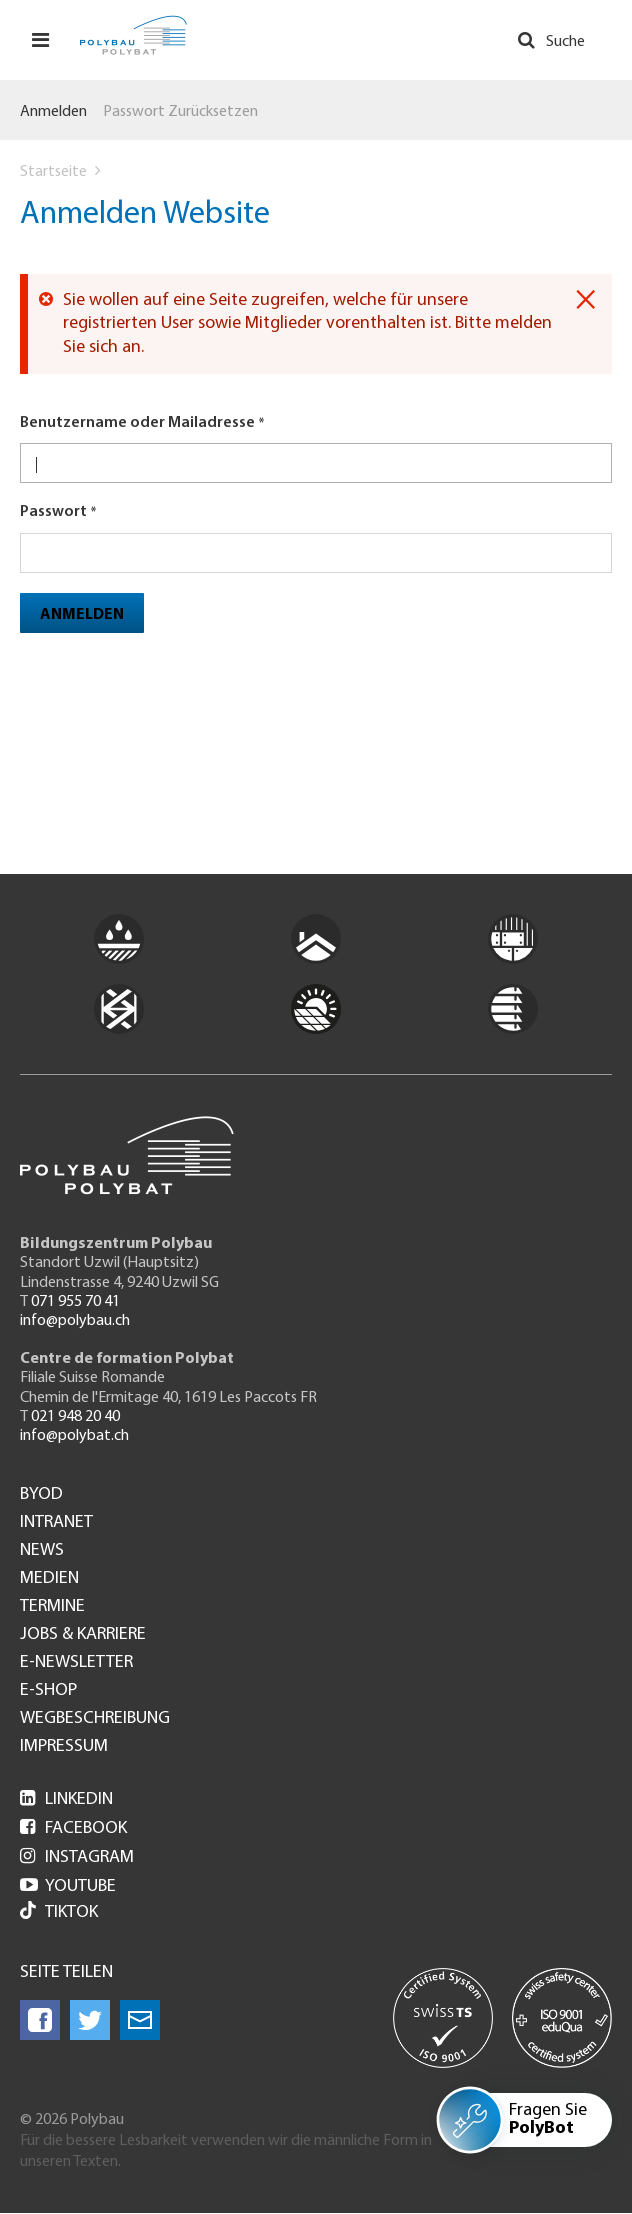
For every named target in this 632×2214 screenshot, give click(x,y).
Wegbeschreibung (95, 1719)
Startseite (53, 172)
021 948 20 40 (75, 1417)
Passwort (53, 512)
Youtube (68, 1886)
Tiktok (59, 1912)
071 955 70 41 (75, 1302)
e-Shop (48, 1691)
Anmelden (53, 112)
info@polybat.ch (74, 1436)
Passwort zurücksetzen (180, 112)
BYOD (41, 1495)
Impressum (64, 1747)
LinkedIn (66, 1799)
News (42, 1551)
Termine (52, 1607)
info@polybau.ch (75, 1321)
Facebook (73, 1828)
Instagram (77, 1857)
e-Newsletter (76, 1663)
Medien (49, 1579)
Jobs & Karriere (83, 1635)
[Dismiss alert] (585, 300)
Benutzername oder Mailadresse (137, 423)
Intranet (56, 1523)
